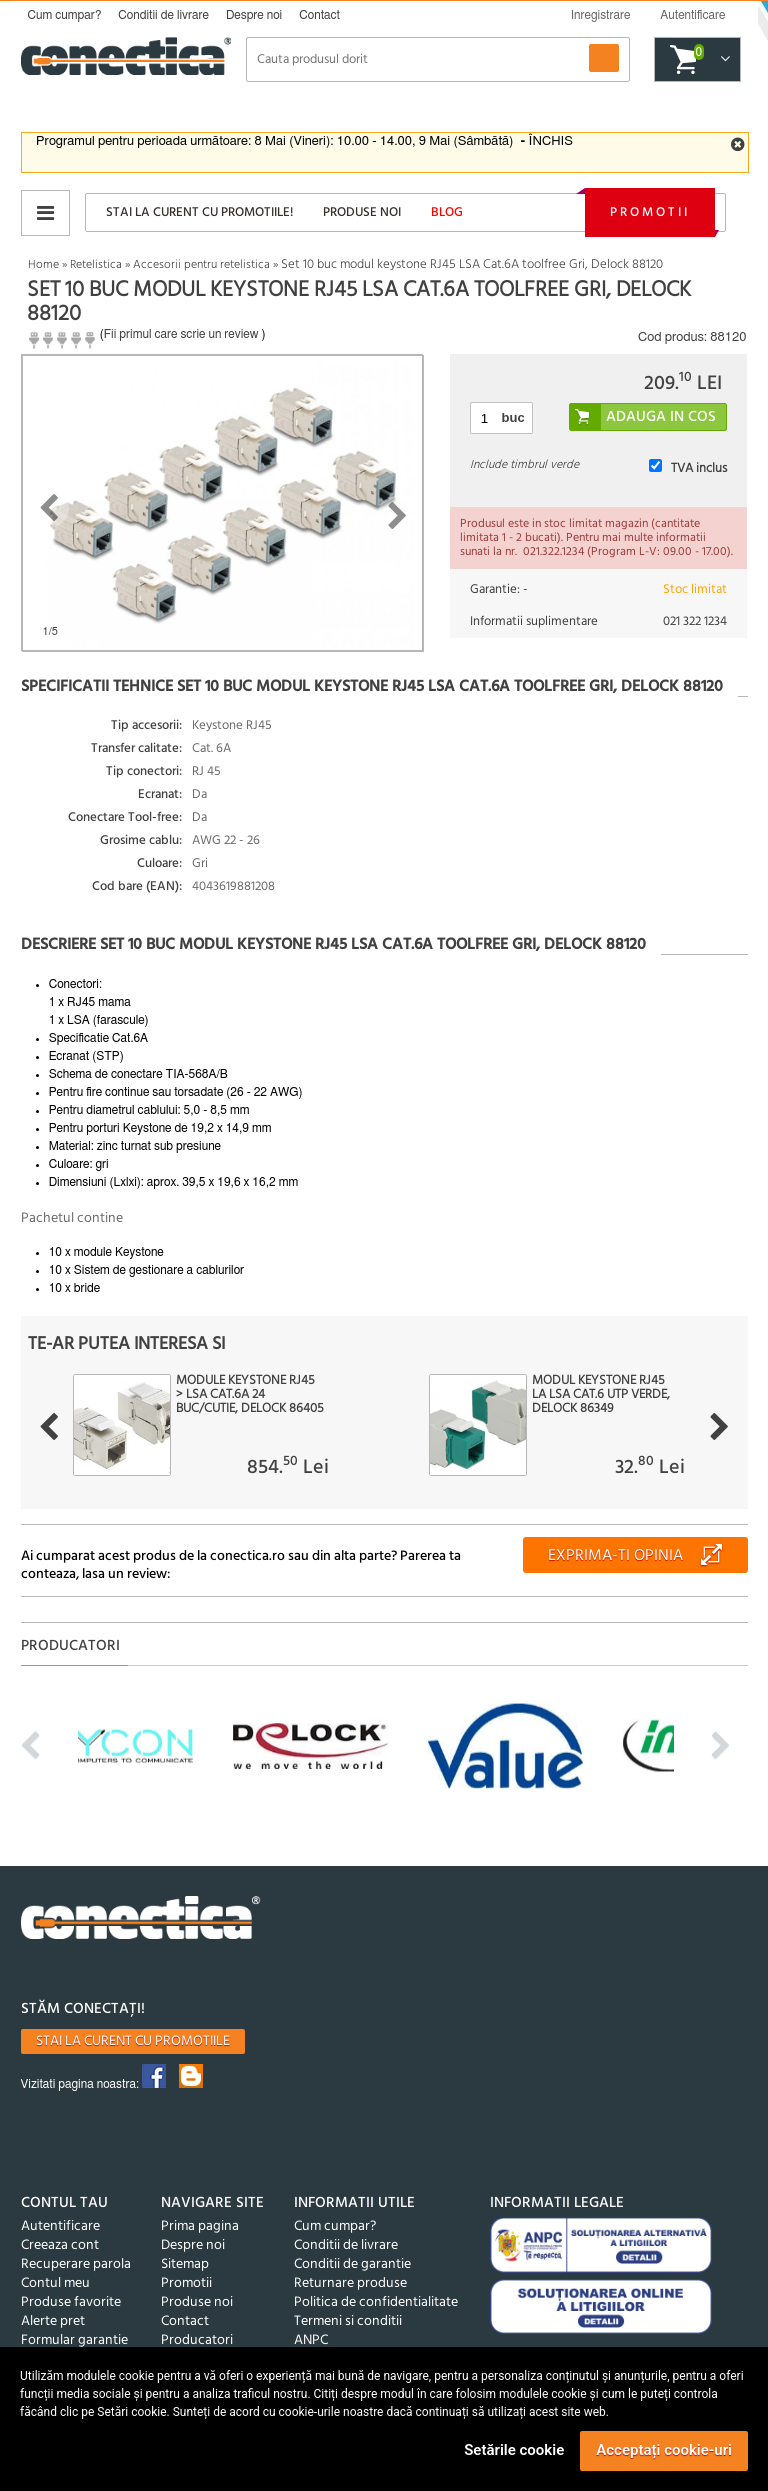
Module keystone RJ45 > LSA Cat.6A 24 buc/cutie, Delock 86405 (250, 1395)
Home (43, 265)
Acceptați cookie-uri (664, 2450)
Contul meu (55, 2283)
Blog (447, 212)
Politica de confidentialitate (376, 2302)
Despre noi (254, 15)
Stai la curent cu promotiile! (199, 212)
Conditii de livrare (163, 15)
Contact (319, 15)
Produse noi (362, 212)
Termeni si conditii (348, 2321)
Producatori (197, 2340)
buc (513, 417)
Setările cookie (514, 2450)
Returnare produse (350, 2283)
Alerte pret (53, 2321)
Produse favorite (71, 2302)
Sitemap (185, 2264)
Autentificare (60, 2226)
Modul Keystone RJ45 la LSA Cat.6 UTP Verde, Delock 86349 (601, 1395)
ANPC (311, 2340)
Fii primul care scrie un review (181, 334)
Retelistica (96, 265)
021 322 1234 (695, 621)
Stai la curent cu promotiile (133, 2041)
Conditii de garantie (352, 2264)
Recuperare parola (76, 2264)
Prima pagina (200, 2226)
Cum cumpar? (65, 15)
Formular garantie (74, 2340)
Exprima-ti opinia (615, 1556)
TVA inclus (699, 468)
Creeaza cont (60, 2245)
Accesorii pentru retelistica (201, 265)
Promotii (650, 212)
